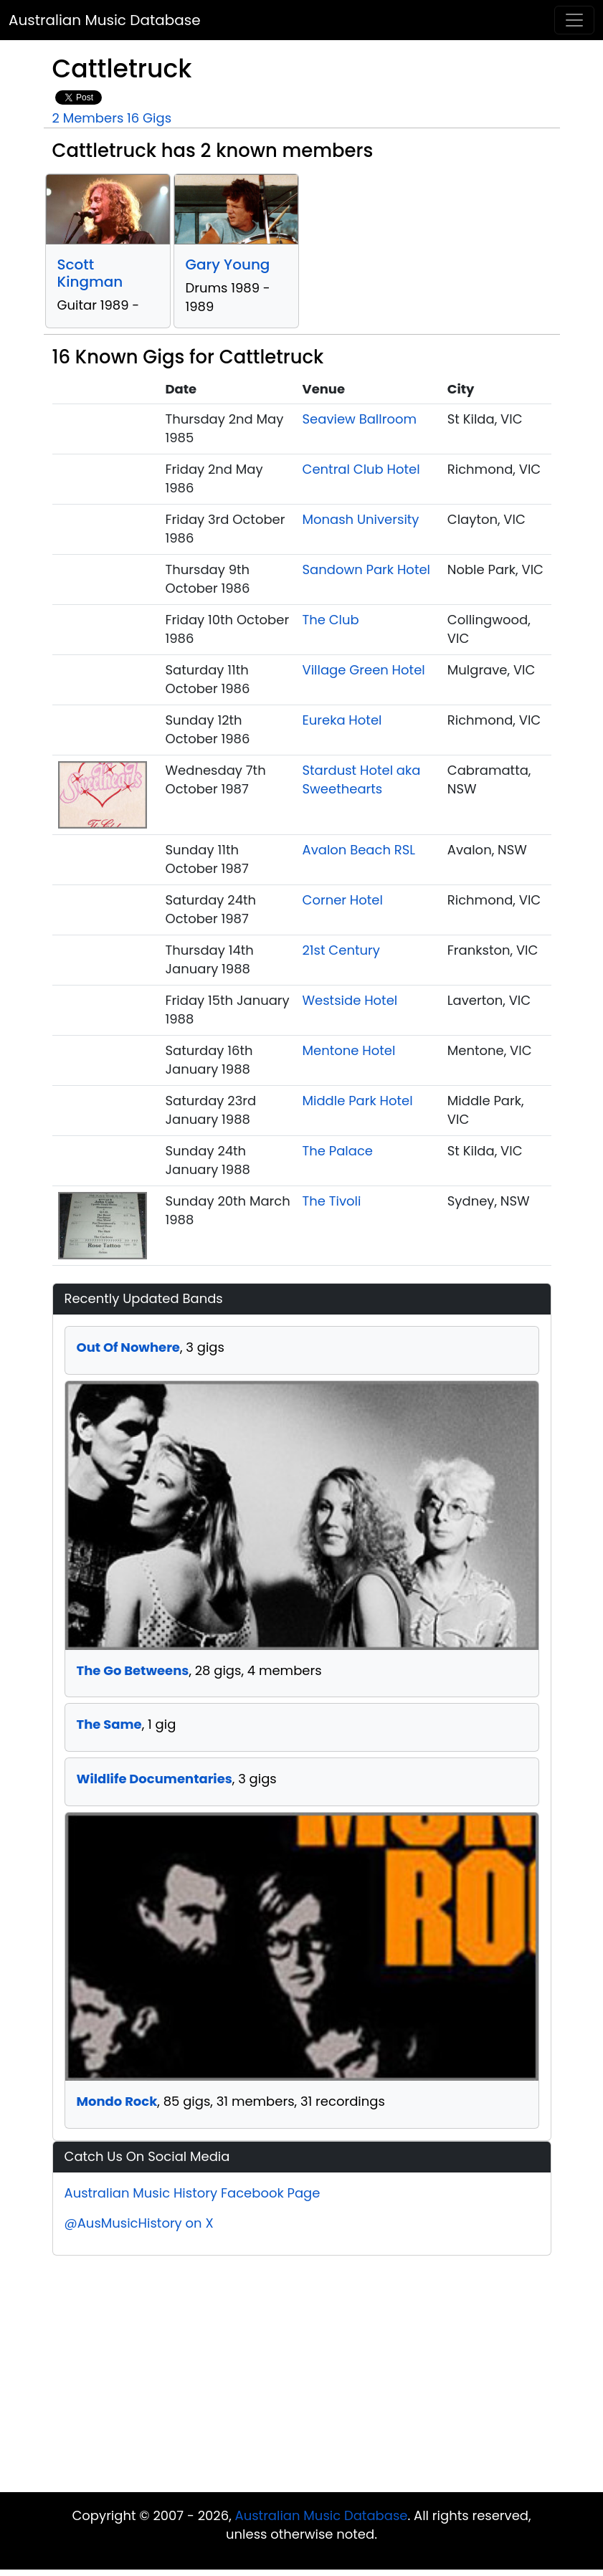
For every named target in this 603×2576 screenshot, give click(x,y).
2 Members (88, 118)
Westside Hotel (350, 1000)
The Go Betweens (133, 1670)
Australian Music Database (105, 20)
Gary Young (228, 264)
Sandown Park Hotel (367, 569)
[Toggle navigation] (574, 20)
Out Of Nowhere (128, 1347)
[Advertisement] (301, 2377)
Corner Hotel (343, 900)
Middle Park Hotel (358, 1101)
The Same (109, 1724)
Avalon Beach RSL (359, 850)
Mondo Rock (117, 2101)
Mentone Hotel (349, 1050)
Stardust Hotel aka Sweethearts (362, 779)
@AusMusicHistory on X (139, 2223)
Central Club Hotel (361, 469)
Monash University (361, 519)
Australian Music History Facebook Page (193, 2193)
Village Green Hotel (364, 670)
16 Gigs (149, 118)
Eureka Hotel (342, 720)
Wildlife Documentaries (154, 1779)
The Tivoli (332, 1201)
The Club (331, 620)
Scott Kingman (90, 273)
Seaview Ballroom (360, 419)
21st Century (341, 950)
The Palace (338, 1151)
